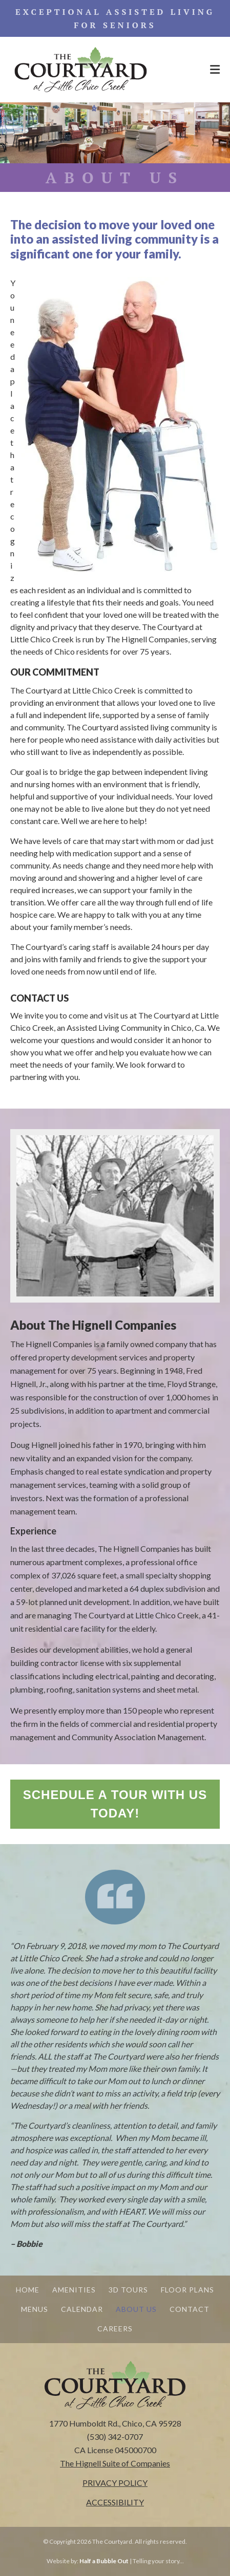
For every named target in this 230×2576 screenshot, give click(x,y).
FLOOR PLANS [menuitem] (187, 2289)
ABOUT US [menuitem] (136, 2309)
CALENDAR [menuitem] (82, 2309)
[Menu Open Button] (215, 69)
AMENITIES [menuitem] (74, 2289)
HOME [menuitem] (27, 2289)
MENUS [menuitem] (34, 2309)
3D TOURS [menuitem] (128, 2289)
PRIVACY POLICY (115, 2482)
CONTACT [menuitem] (190, 2309)
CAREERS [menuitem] (115, 2328)
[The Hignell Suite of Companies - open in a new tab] (115, 2463)
